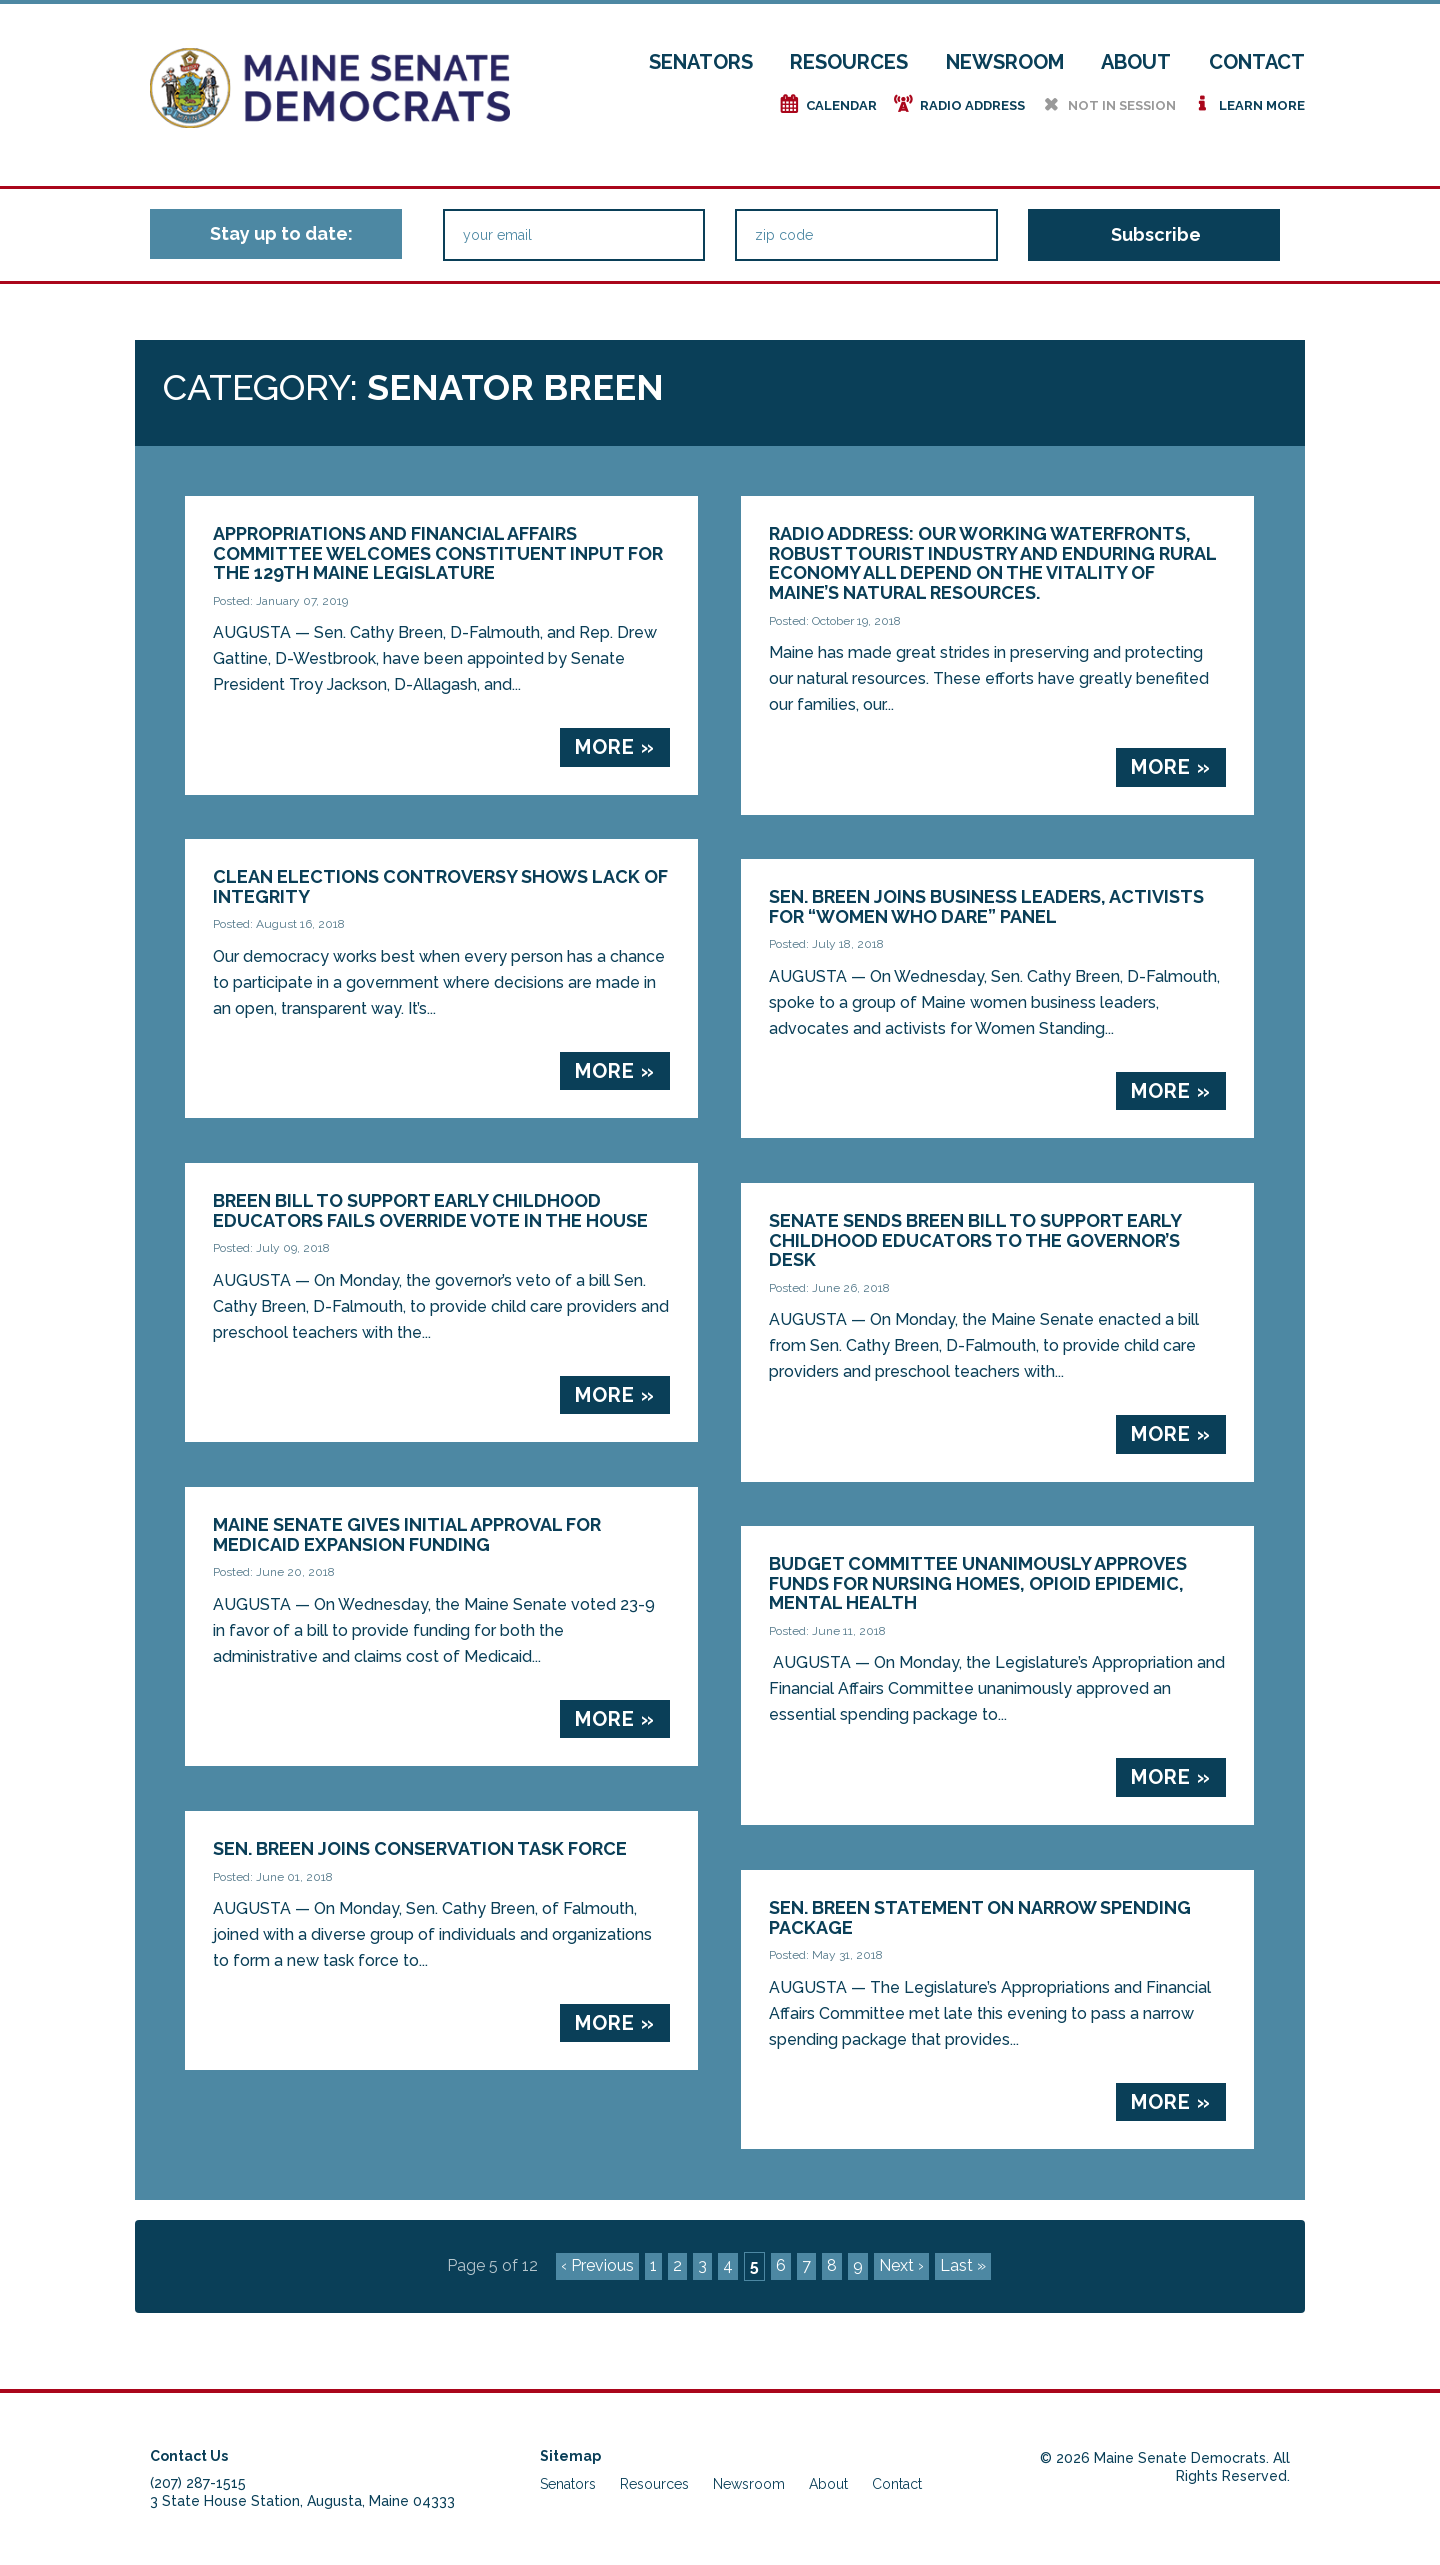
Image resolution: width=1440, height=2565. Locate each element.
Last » (963, 2265)
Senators (701, 62)
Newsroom (1005, 62)
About (1136, 62)
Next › (901, 2265)
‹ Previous (597, 2265)
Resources (849, 62)
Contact (1257, 62)
